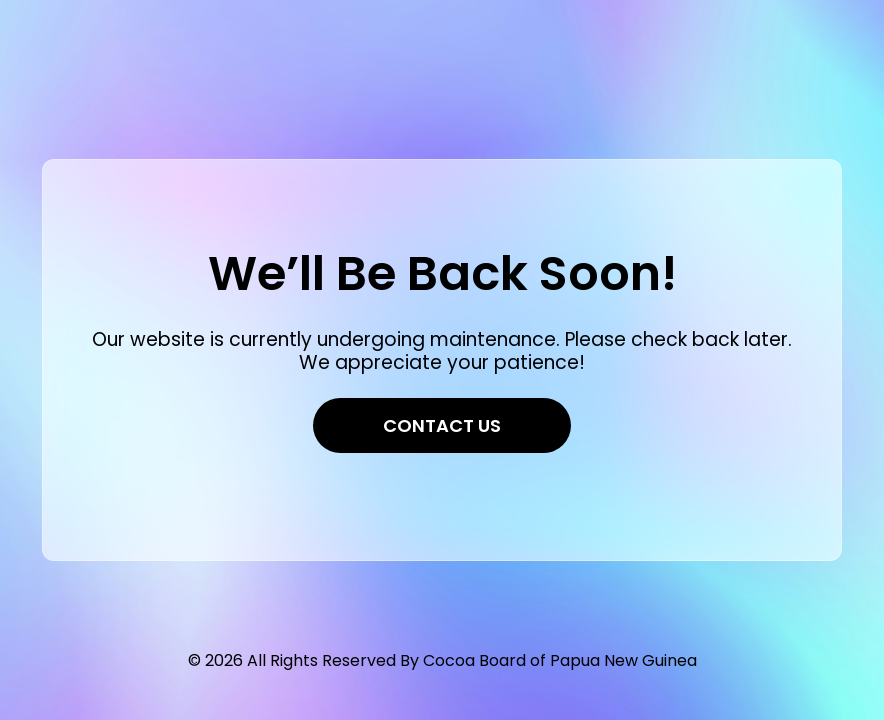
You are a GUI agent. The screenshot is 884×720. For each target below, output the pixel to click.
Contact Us (442, 425)
